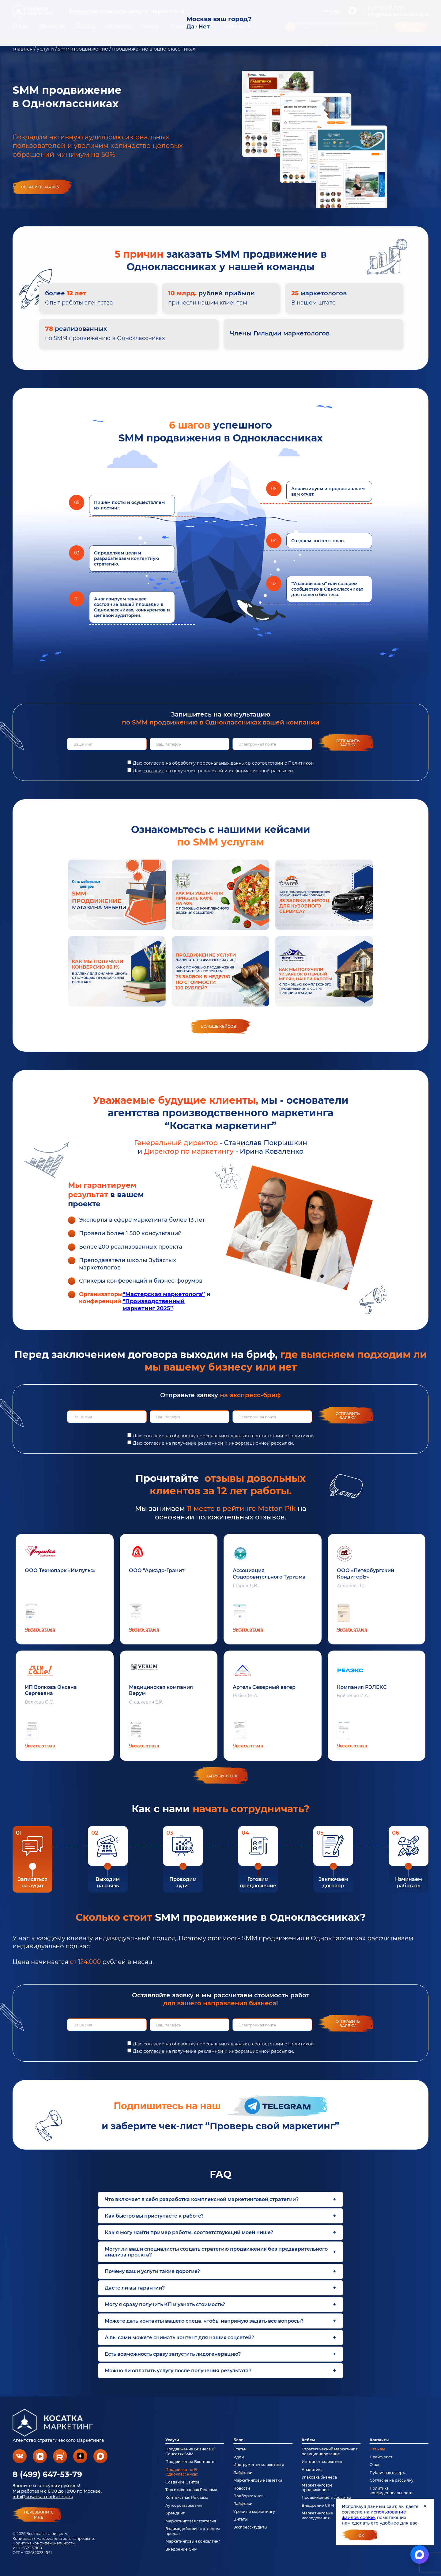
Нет (204, 26)
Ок (361, 2535)
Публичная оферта (388, 2472)
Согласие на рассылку (391, 2480)
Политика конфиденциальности (44, 2543)
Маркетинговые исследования (317, 2515)
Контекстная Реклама (186, 2497)
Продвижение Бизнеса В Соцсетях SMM (189, 2451)
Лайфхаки (242, 2472)
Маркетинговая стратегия (190, 2521)
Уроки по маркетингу (254, 2511)
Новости (241, 2488)
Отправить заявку (348, 743)
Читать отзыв (40, 1629)
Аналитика (312, 2469)
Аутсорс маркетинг (184, 2505)
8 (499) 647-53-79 (47, 2474)
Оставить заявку (40, 187)
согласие (154, 771)
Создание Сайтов (182, 2482)
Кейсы (308, 2440)
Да (190, 26)
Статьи (240, 2449)
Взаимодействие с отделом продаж (192, 2531)
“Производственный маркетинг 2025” (154, 1305)
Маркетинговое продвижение (317, 2487)
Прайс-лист (381, 2457)
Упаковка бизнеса (319, 2477)
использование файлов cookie (374, 2514)
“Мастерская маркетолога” (164, 1294)
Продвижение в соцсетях (326, 2497)
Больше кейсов (218, 1026)
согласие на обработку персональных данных (195, 763)
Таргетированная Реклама (191, 2489)
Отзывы (377, 2449)
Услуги (172, 2440)
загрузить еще (222, 1776)
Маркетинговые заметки (257, 2480)
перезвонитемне (39, 2515)
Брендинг (175, 2513)
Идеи (238, 2457)
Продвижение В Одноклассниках (181, 2471)
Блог (238, 2440)
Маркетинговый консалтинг (192, 2541)
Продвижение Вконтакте (189, 2461)
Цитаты (240, 2519)
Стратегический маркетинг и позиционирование (330, 2451)
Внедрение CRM (181, 2549)
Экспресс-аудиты (250, 2527)
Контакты (379, 2440)
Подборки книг (248, 2496)
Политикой (301, 763)
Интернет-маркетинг (322, 2461)
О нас (375, 2464)
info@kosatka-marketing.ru (43, 2496)
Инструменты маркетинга (258, 2464)
